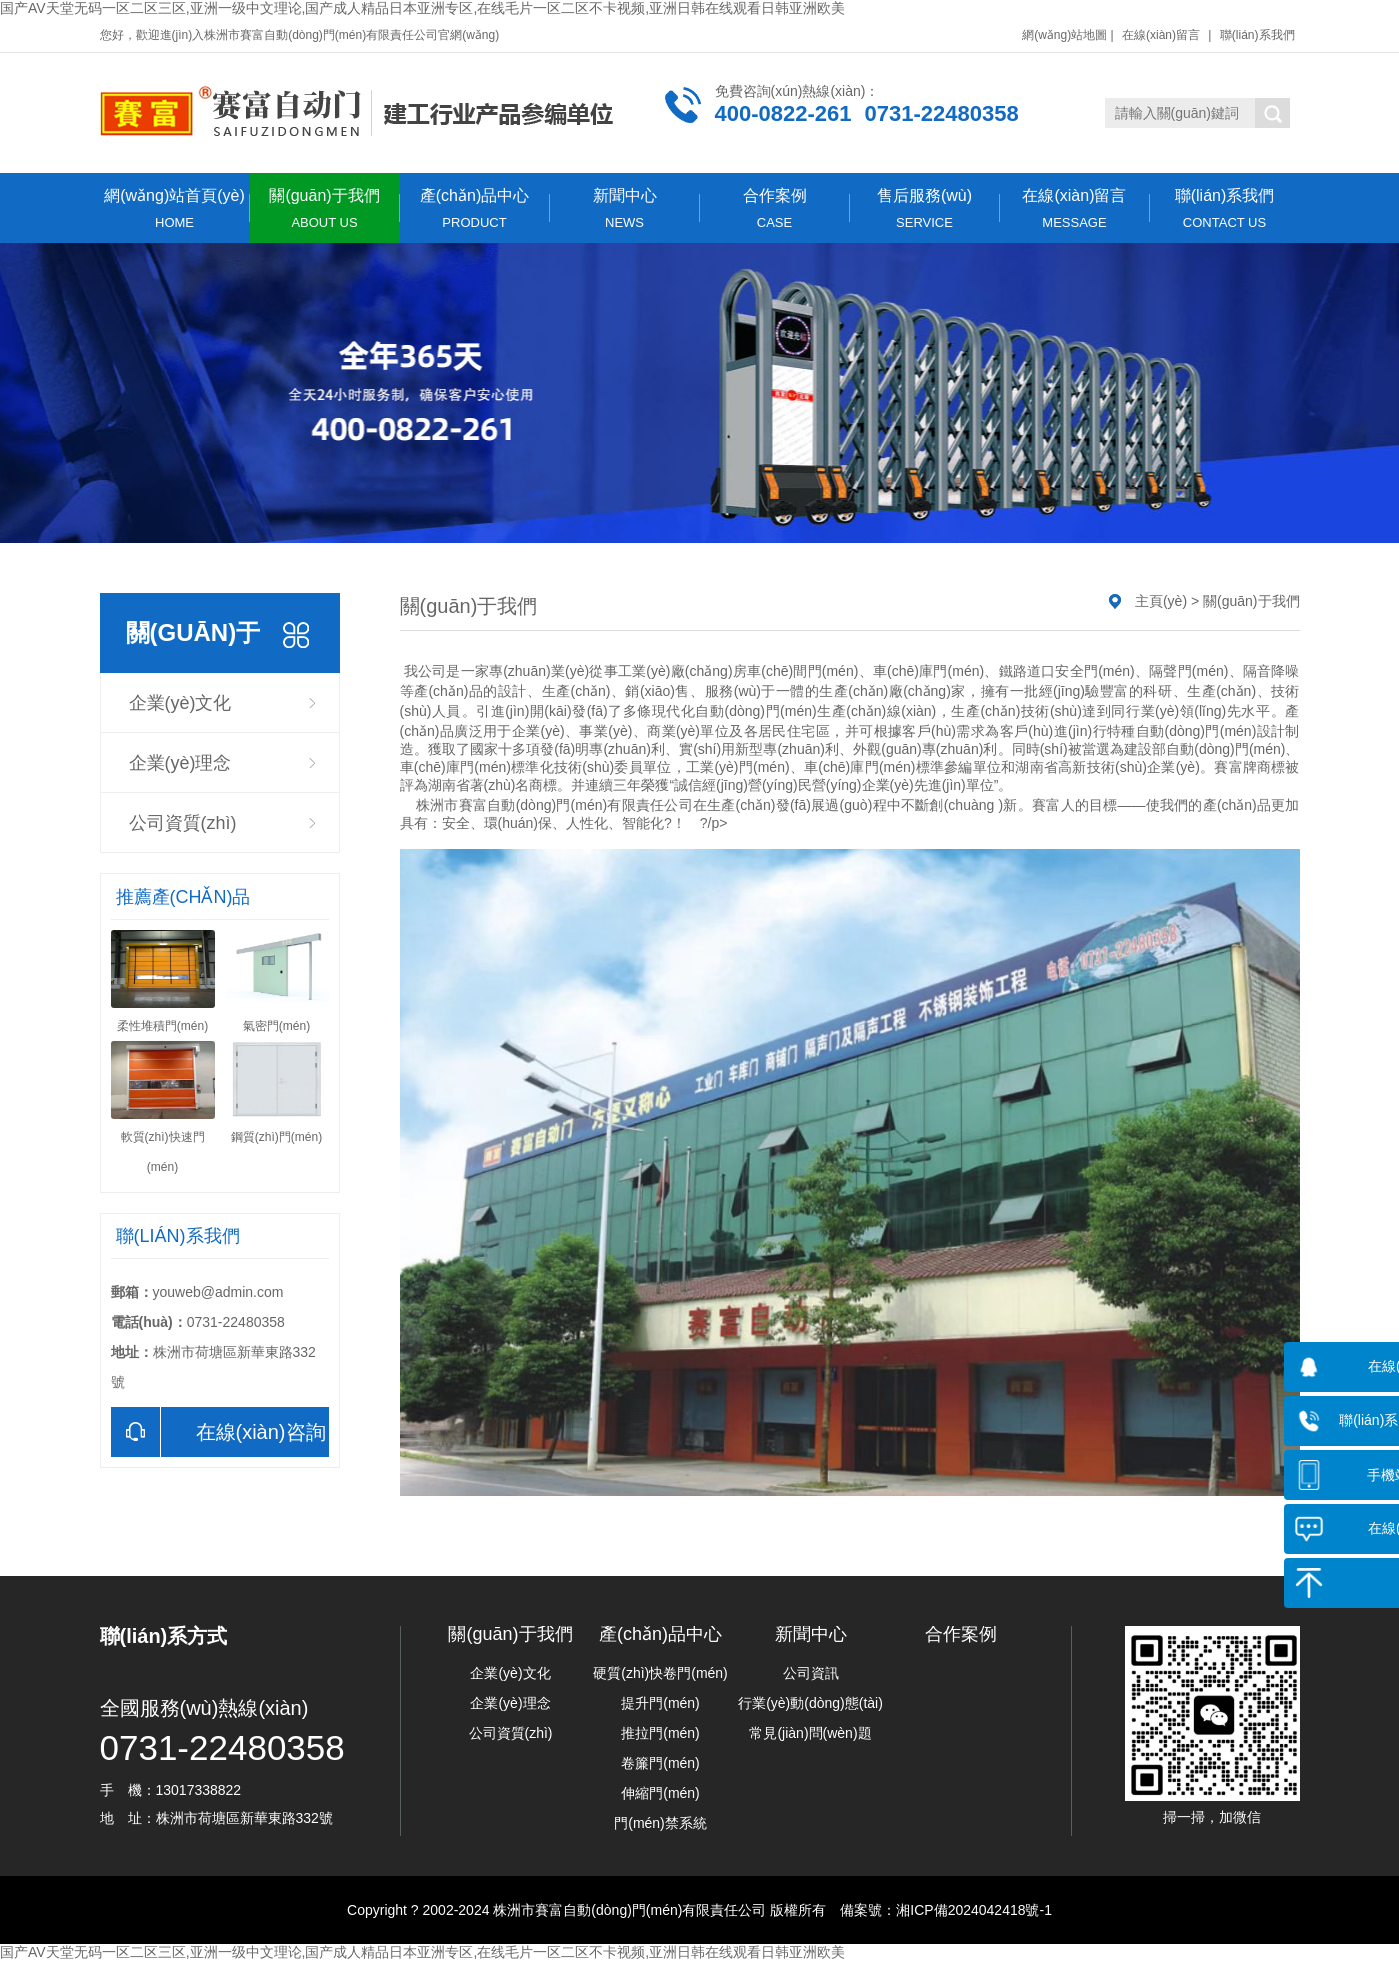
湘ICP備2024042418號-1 (974, 1910)
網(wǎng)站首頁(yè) (175, 208)
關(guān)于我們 (325, 208)
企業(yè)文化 (180, 703)
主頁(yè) (1161, 601)
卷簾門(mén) (660, 1763)
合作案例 (775, 208)
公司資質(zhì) (183, 823)
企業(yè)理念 (180, 763)
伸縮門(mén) (660, 1793)
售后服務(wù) (925, 208)
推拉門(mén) (660, 1733)
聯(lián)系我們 (1257, 35)
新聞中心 (625, 208)
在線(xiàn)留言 (1161, 35)
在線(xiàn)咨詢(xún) (218, 1432)
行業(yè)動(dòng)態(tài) (810, 1703)
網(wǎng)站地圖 (1064, 35)
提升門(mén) (660, 1703)
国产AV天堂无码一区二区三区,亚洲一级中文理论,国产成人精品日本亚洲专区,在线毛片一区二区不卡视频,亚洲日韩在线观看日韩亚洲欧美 (422, 8)
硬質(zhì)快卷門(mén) (660, 1673)
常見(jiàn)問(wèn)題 (810, 1733)
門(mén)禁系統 (660, 1823)
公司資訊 (811, 1673)
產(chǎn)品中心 (475, 208)
